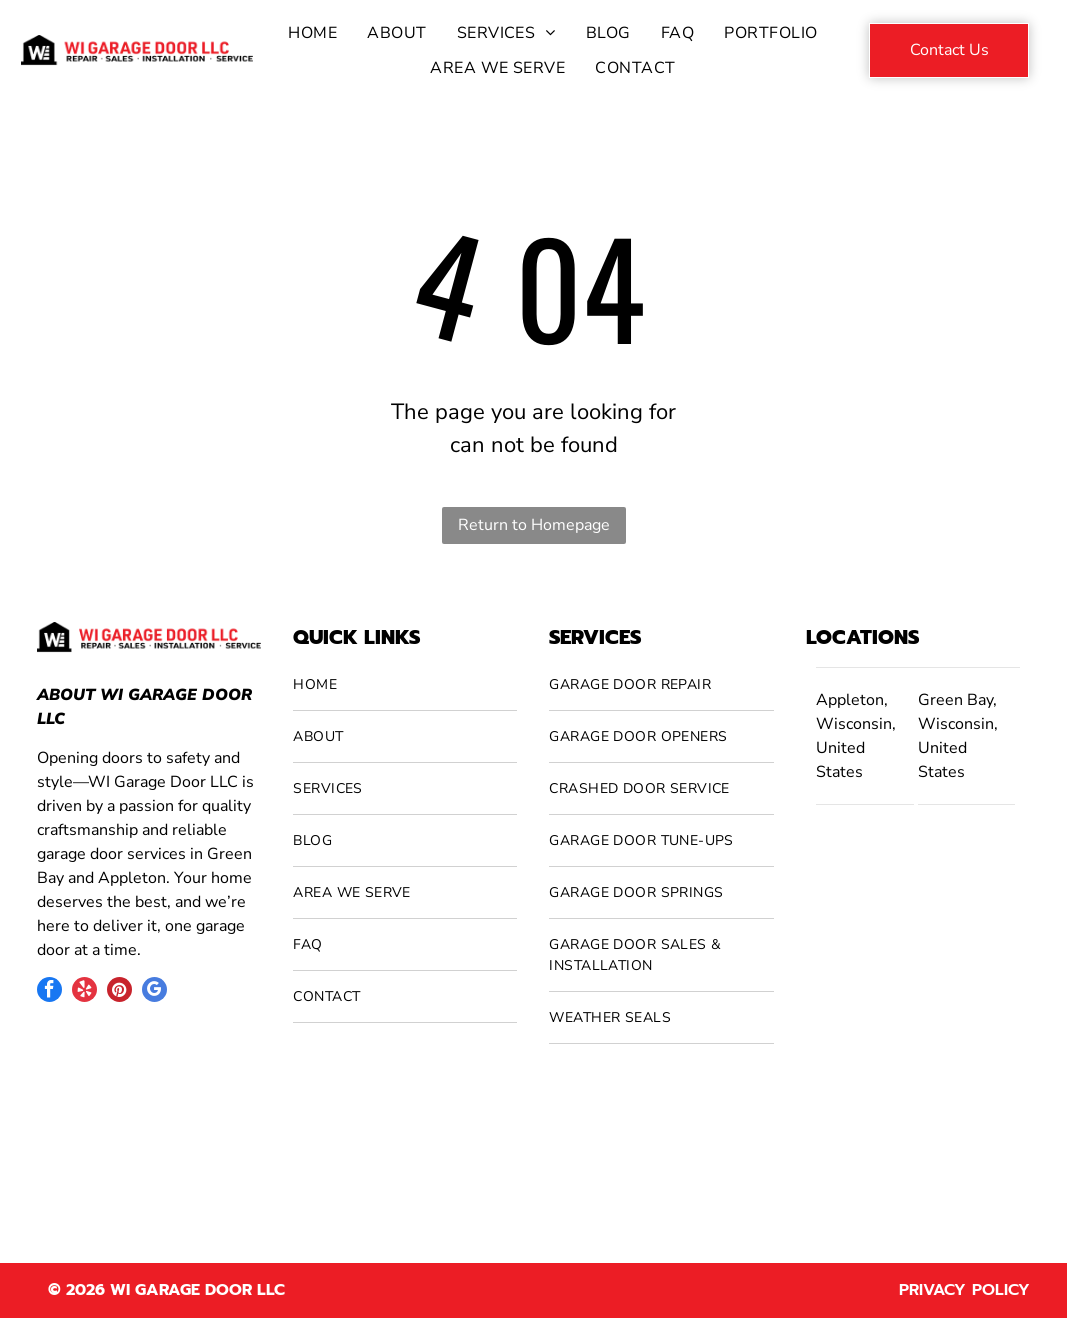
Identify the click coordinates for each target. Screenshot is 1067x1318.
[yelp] (84, 992)
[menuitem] (312, 33)
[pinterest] (119, 992)
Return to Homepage (534, 525)
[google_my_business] (154, 992)
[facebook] (49, 992)
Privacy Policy (964, 1290)
